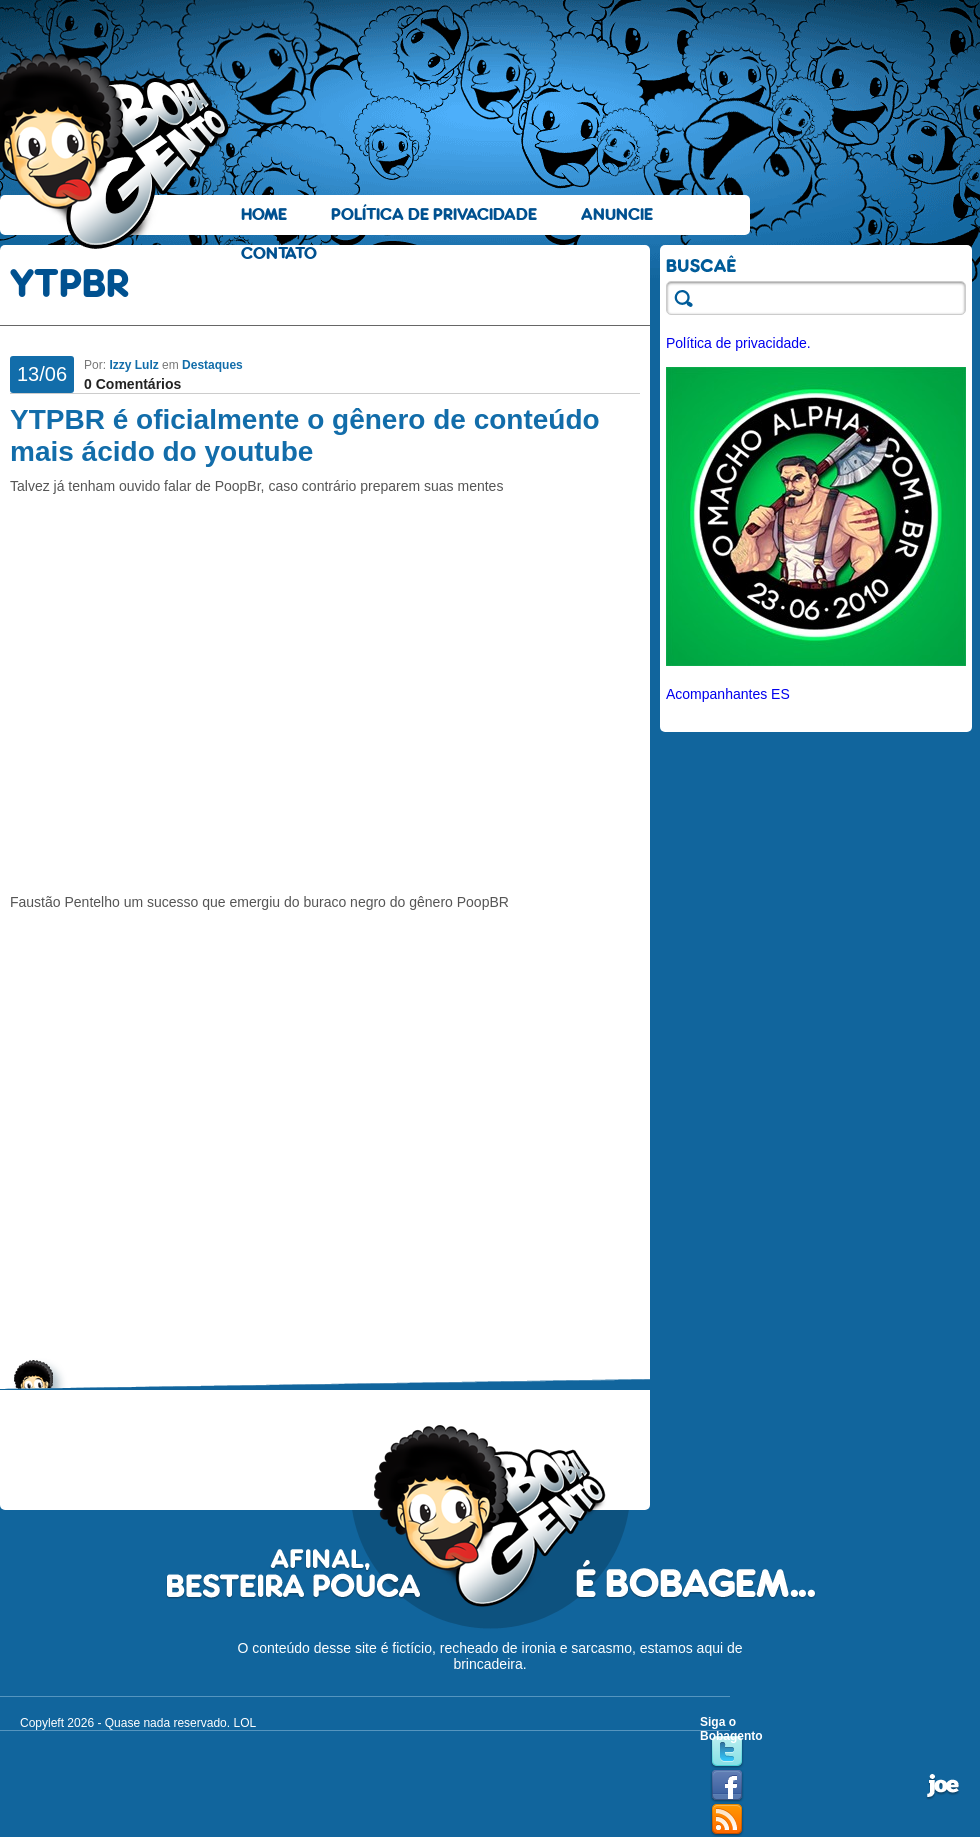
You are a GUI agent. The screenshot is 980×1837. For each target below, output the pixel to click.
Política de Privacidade (434, 214)
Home (264, 214)
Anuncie (617, 214)
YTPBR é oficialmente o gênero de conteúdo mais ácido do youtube (305, 435)
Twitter (727, 1752)
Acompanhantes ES (728, 694)
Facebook (727, 1786)
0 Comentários (132, 384)
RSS (727, 1820)
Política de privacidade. (738, 343)
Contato (279, 253)
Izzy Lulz (133, 365)
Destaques (212, 365)
